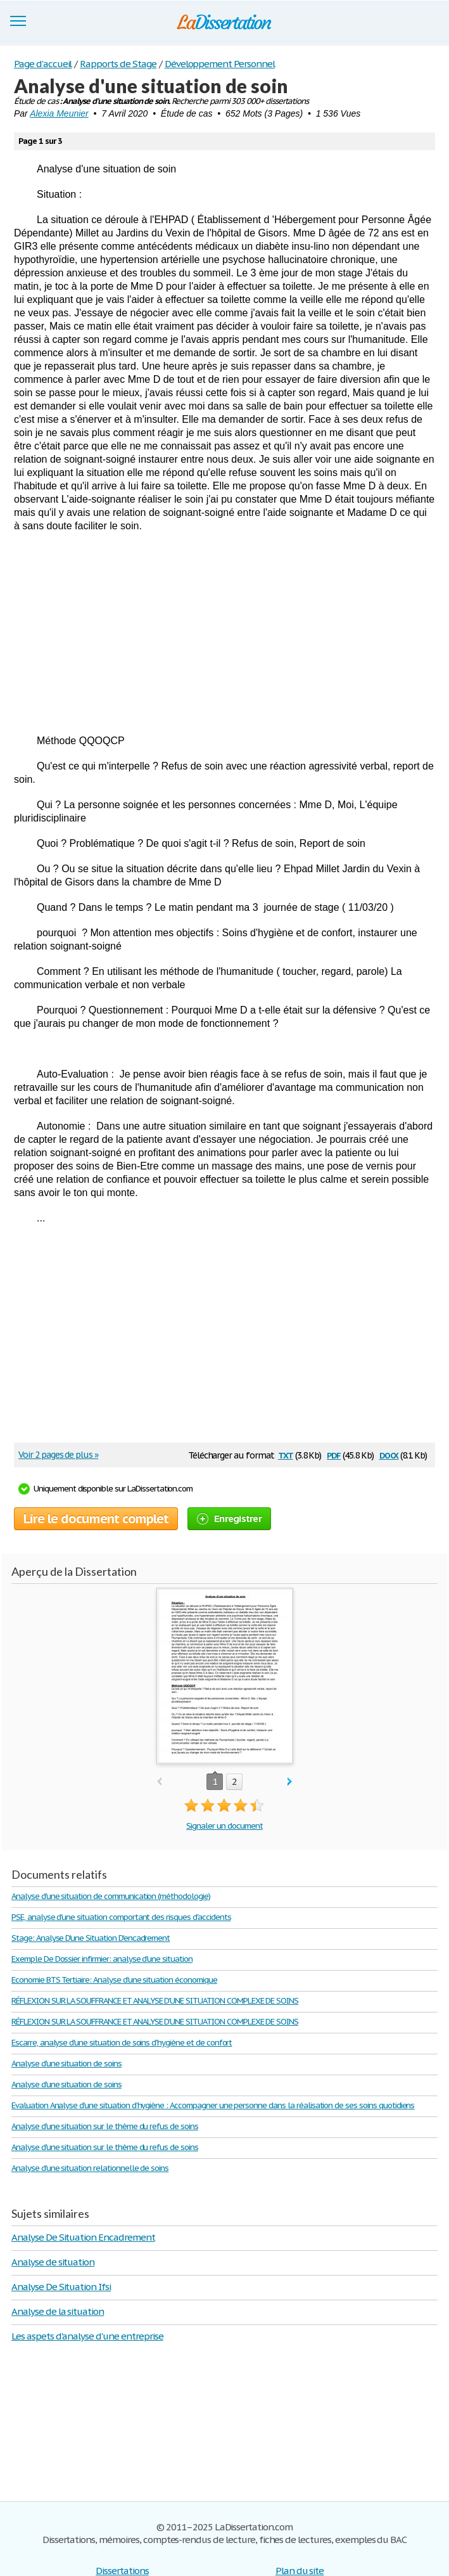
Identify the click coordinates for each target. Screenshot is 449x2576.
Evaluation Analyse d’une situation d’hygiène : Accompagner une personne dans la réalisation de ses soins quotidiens (212, 2105)
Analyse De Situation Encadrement (83, 2237)
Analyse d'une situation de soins (66, 2063)
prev (159, 1782)
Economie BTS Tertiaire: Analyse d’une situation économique (114, 1979)
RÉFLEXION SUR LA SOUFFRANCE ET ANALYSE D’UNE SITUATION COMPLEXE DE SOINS (154, 2000)
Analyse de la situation (57, 2311)
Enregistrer (229, 1518)
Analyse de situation (52, 2262)
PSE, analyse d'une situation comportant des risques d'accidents (121, 1917)
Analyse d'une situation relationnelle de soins (89, 2168)
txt (285, 1454)
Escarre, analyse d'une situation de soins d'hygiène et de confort (121, 2042)
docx (389, 1454)
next (290, 1782)
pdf (334, 1454)
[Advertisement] (224, 633)
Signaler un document (224, 1825)
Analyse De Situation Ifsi (61, 2287)
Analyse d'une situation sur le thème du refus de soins (104, 2126)
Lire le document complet (95, 1518)
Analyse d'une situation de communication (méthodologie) (110, 1896)
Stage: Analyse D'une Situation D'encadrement (90, 1938)
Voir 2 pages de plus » (58, 1454)
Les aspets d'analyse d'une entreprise (87, 2336)
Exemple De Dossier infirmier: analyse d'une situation (102, 1959)
